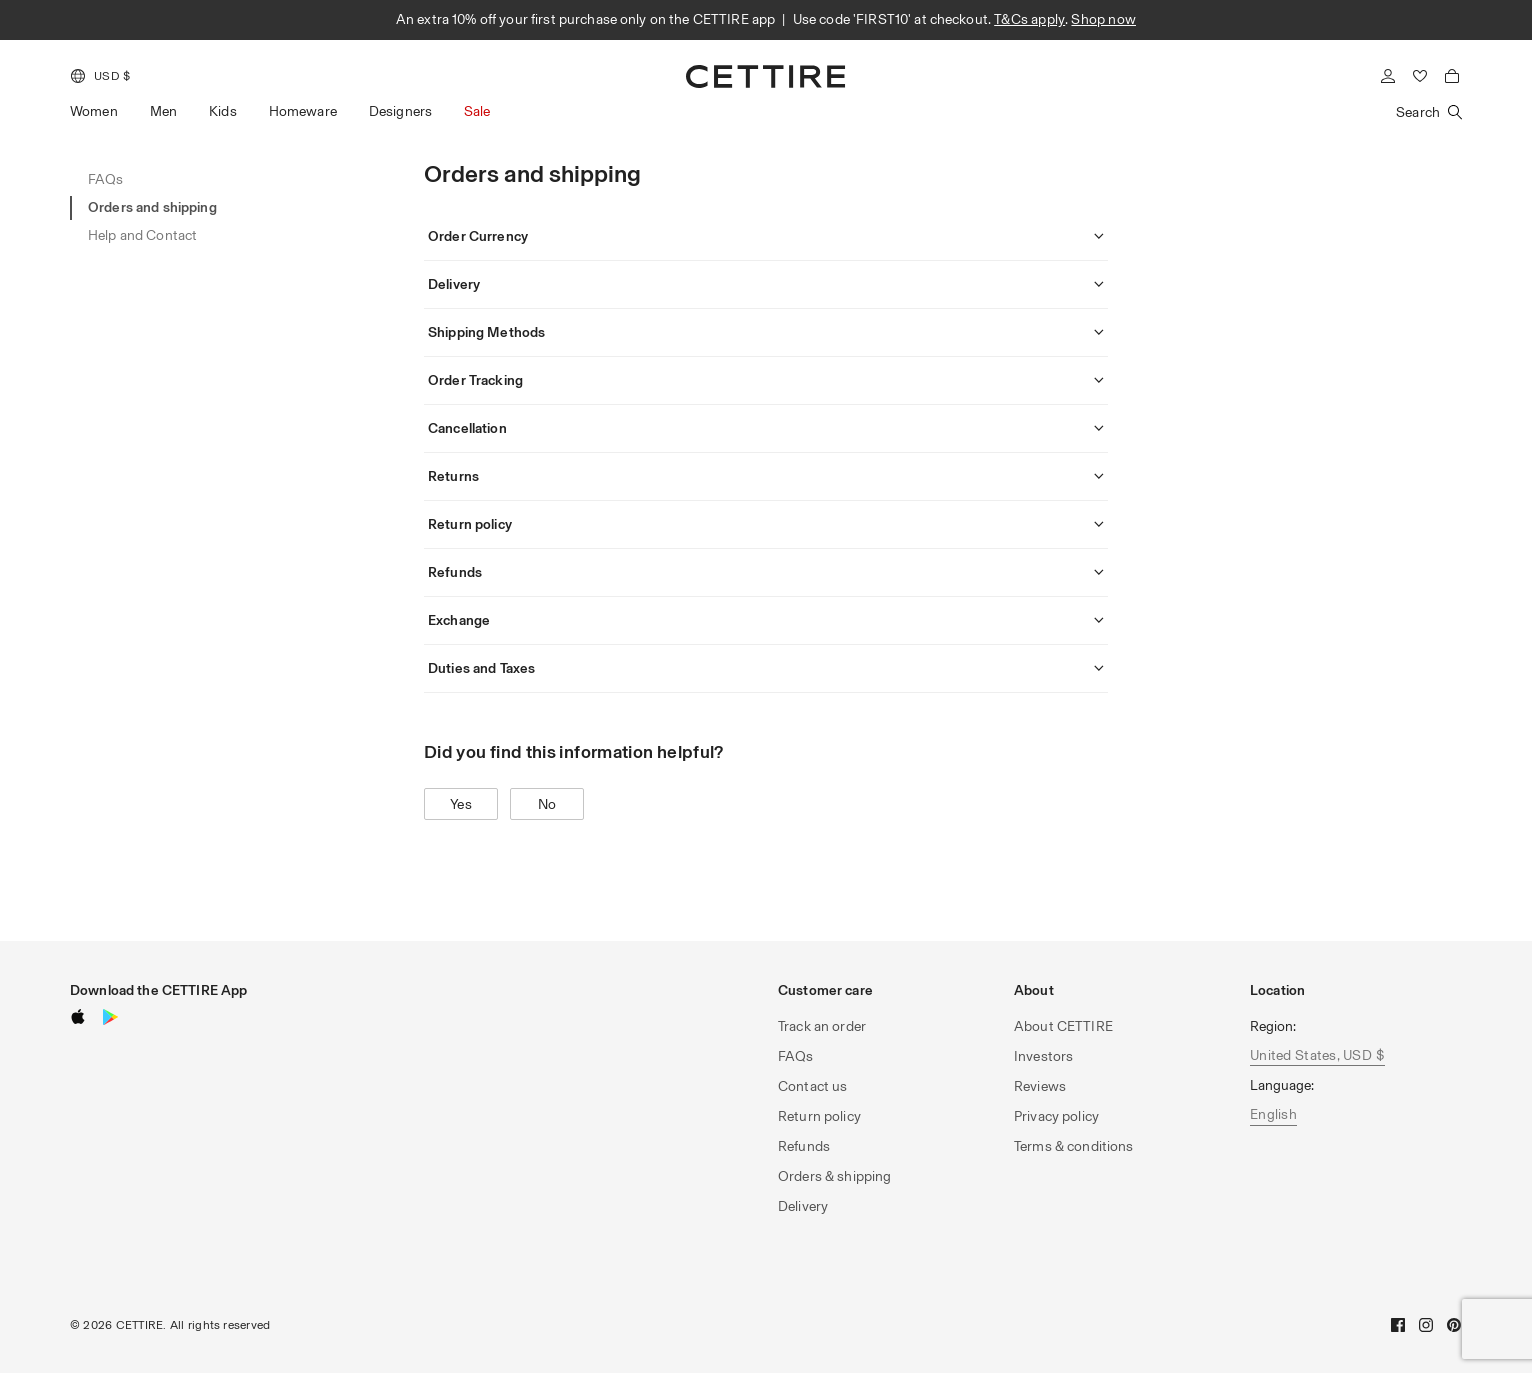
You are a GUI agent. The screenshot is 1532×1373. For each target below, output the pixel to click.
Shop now (1103, 19)
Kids (223, 111)
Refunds (804, 1146)
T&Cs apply (1029, 19)
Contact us (812, 1086)
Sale (477, 111)
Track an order (822, 1026)
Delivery (803, 1206)
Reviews (1040, 1086)
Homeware (303, 111)
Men (163, 111)
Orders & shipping (834, 1176)
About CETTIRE (1063, 1026)
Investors (1043, 1056)
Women (94, 111)
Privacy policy (1056, 1116)
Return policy (819, 1116)
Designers (400, 111)
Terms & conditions (1074, 1146)
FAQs (796, 1056)
